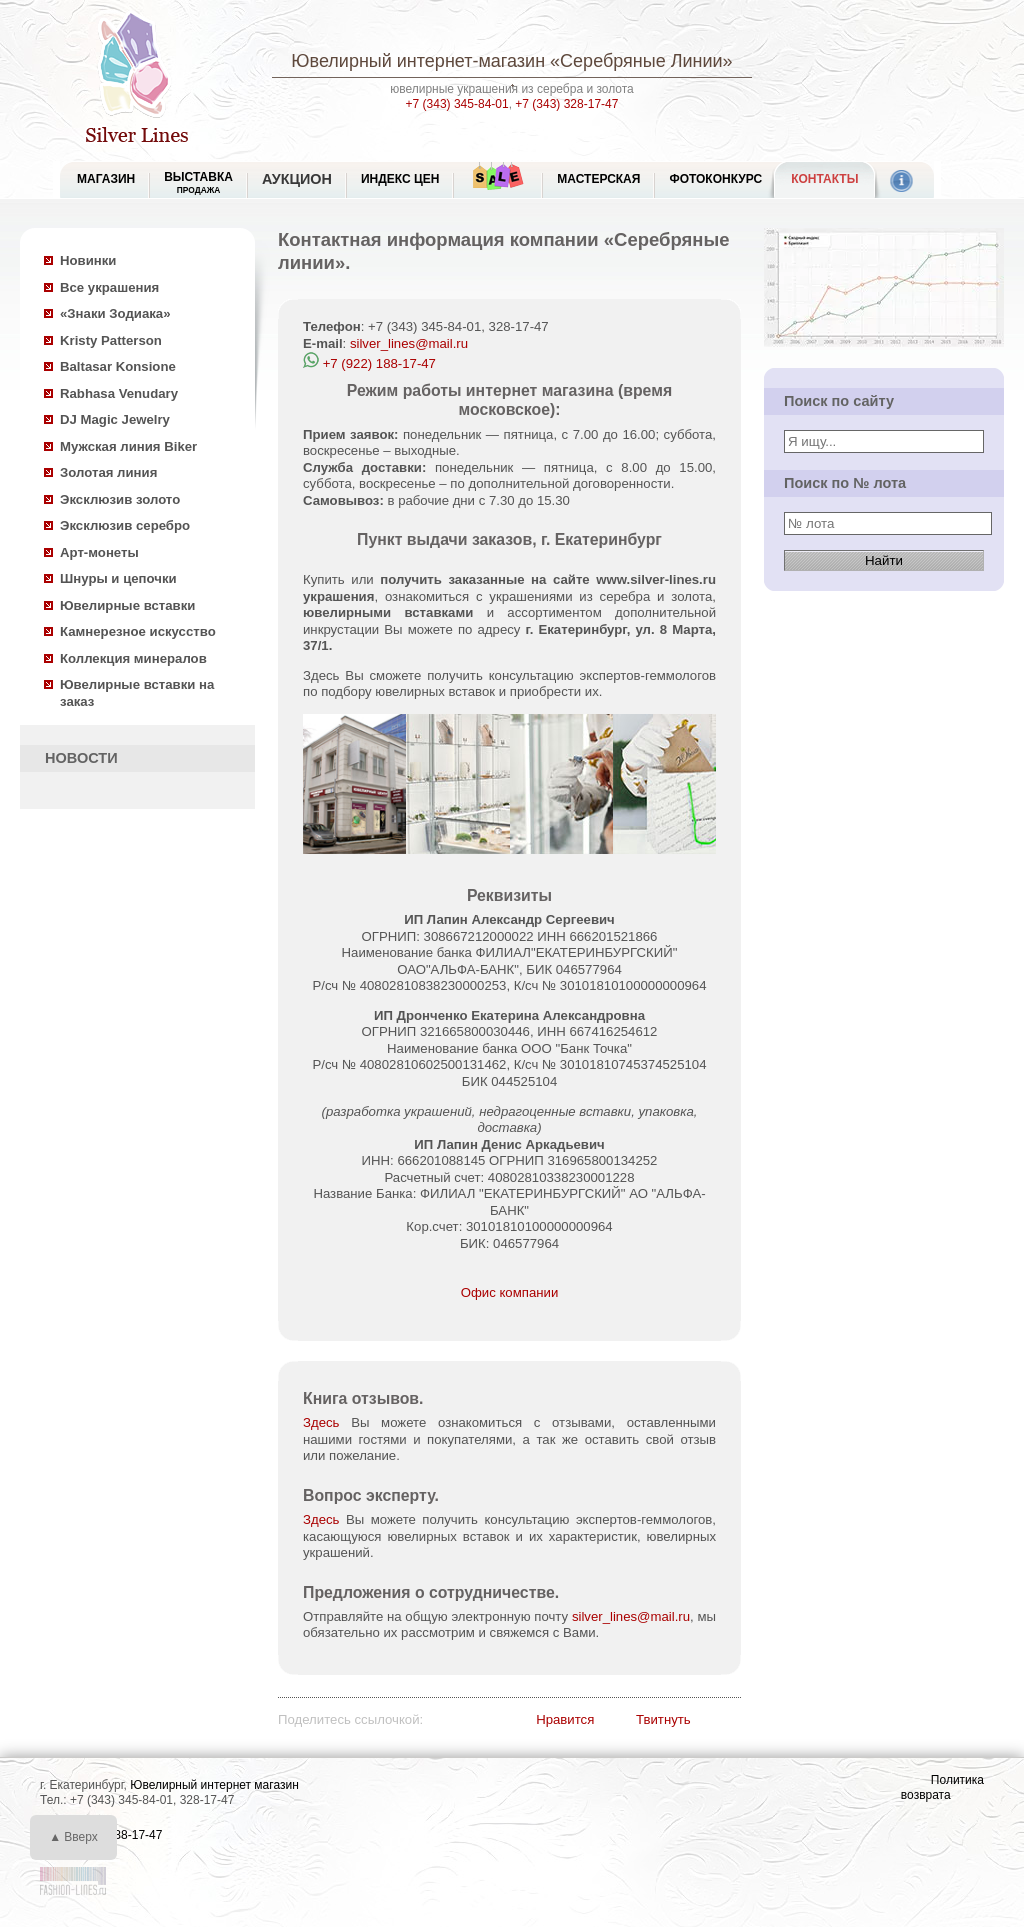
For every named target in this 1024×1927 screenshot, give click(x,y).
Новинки (88, 260)
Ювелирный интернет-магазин (418, 61)
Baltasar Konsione (118, 366)
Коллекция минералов (133, 658)
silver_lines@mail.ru (409, 343)
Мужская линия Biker (128, 446)
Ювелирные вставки (127, 605)
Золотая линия (108, 472)
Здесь (321, 1422)
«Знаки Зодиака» (115, 313)
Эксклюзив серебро (125, 525)
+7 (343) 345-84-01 (457, 104)
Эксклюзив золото (120, 499)
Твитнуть (663, 1719)
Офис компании (510, 1292)
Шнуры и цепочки (118, 578)
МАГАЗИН (106, 179)
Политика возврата (942, 1787)
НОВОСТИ (81, 758)
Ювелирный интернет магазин (214, 1785)
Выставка (198, 182)
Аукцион (297, 179)
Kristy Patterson (111, 340)
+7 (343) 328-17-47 (566, 104)
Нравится (565, 1719)
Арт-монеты (99, 552)
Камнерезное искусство (138, 631)
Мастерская (598, 179)
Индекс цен (400, 179)
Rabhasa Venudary (119, 393)
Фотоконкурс (715, 179)
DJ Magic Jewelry (115, 419)
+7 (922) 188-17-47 (369, 363)
